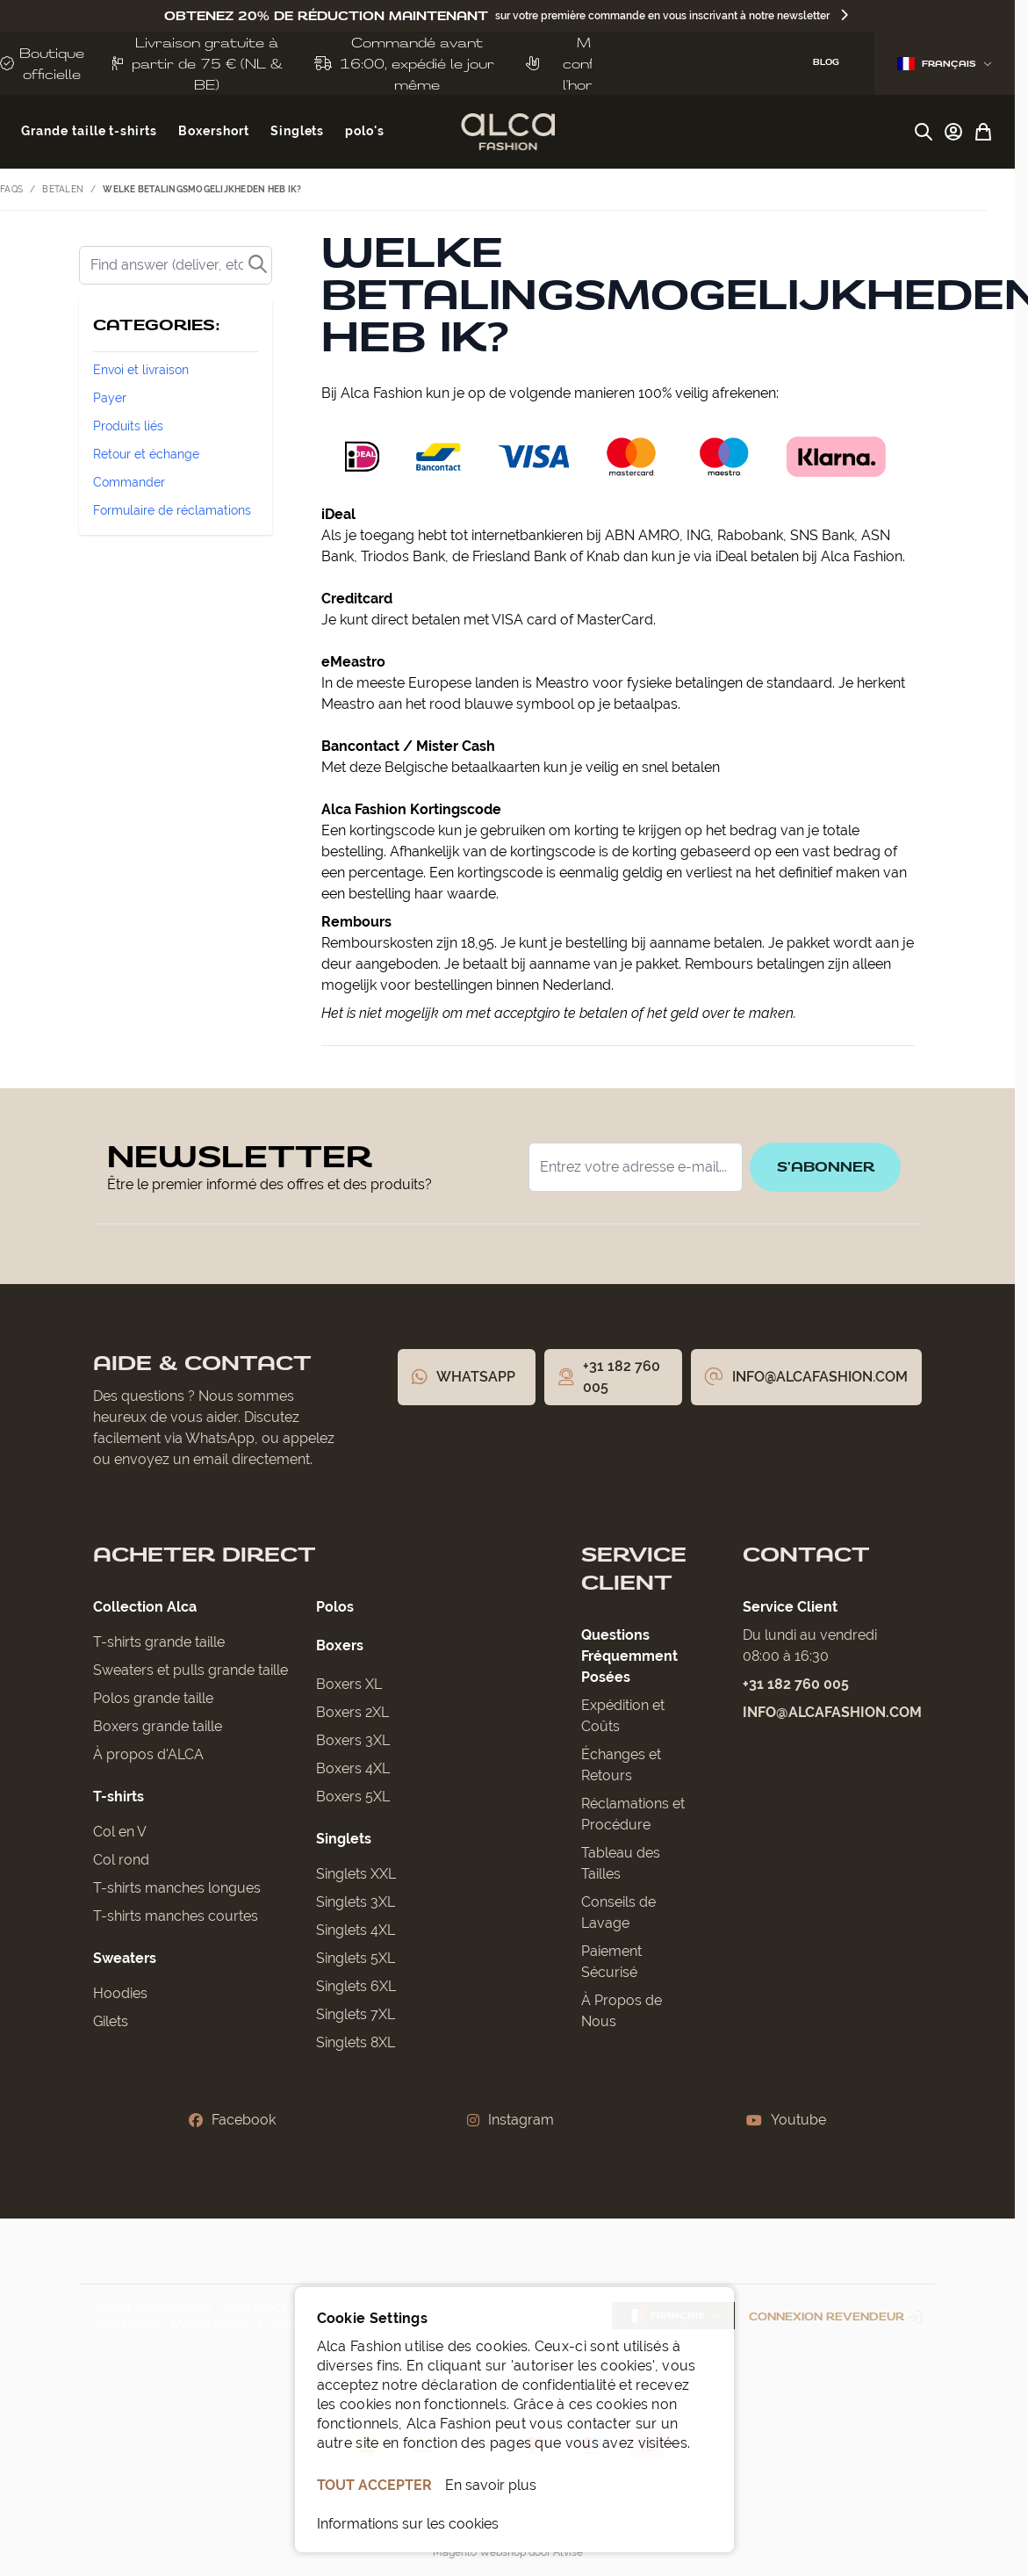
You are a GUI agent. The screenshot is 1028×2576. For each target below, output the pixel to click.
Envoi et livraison (141, 370)
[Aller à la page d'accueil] (508, 131)
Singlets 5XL (355, 1958)
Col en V (120, 1831)
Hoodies (120, 1993)
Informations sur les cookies (408, 2523)
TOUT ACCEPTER (374, 2485)
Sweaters (124, 1958)
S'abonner (823, 1167)
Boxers (339, 1645)
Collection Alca (145, 1606)
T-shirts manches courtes (175, 1916)
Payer (109, 398)
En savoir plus (490, 2485)
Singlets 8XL (355, 2042)
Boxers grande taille (157, 1726)
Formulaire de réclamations (172, 510)
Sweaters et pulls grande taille (190, 1670)
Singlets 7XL (355, 2014)
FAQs (11, 189)
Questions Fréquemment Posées (629, 1656)
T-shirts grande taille (159, 1642)
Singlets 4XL (355, 1930)
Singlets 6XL (356, 1986)
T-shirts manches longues (177, 1888)
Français (944, 63)
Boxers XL (349, 1684)
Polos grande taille (153, 1698)
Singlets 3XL (355, 1902)
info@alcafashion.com (832, 1712)
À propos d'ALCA (148, 1754)
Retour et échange (146, 454)
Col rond (121, 1859)
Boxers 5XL (353, 1796)
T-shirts (118, 1796)
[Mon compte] (953, 131)
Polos (335, 1606)
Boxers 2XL (352, 1712)
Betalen (62, 189)
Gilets (110, 2021)
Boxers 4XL (353, 1768)
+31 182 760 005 (796, 1684)
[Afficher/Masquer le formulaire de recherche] (923, 131)
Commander (129, 482)
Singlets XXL (356, 1873)
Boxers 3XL (353, 1740)
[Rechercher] (175, 265)
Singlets (343, 1838)
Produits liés (128, 426)
